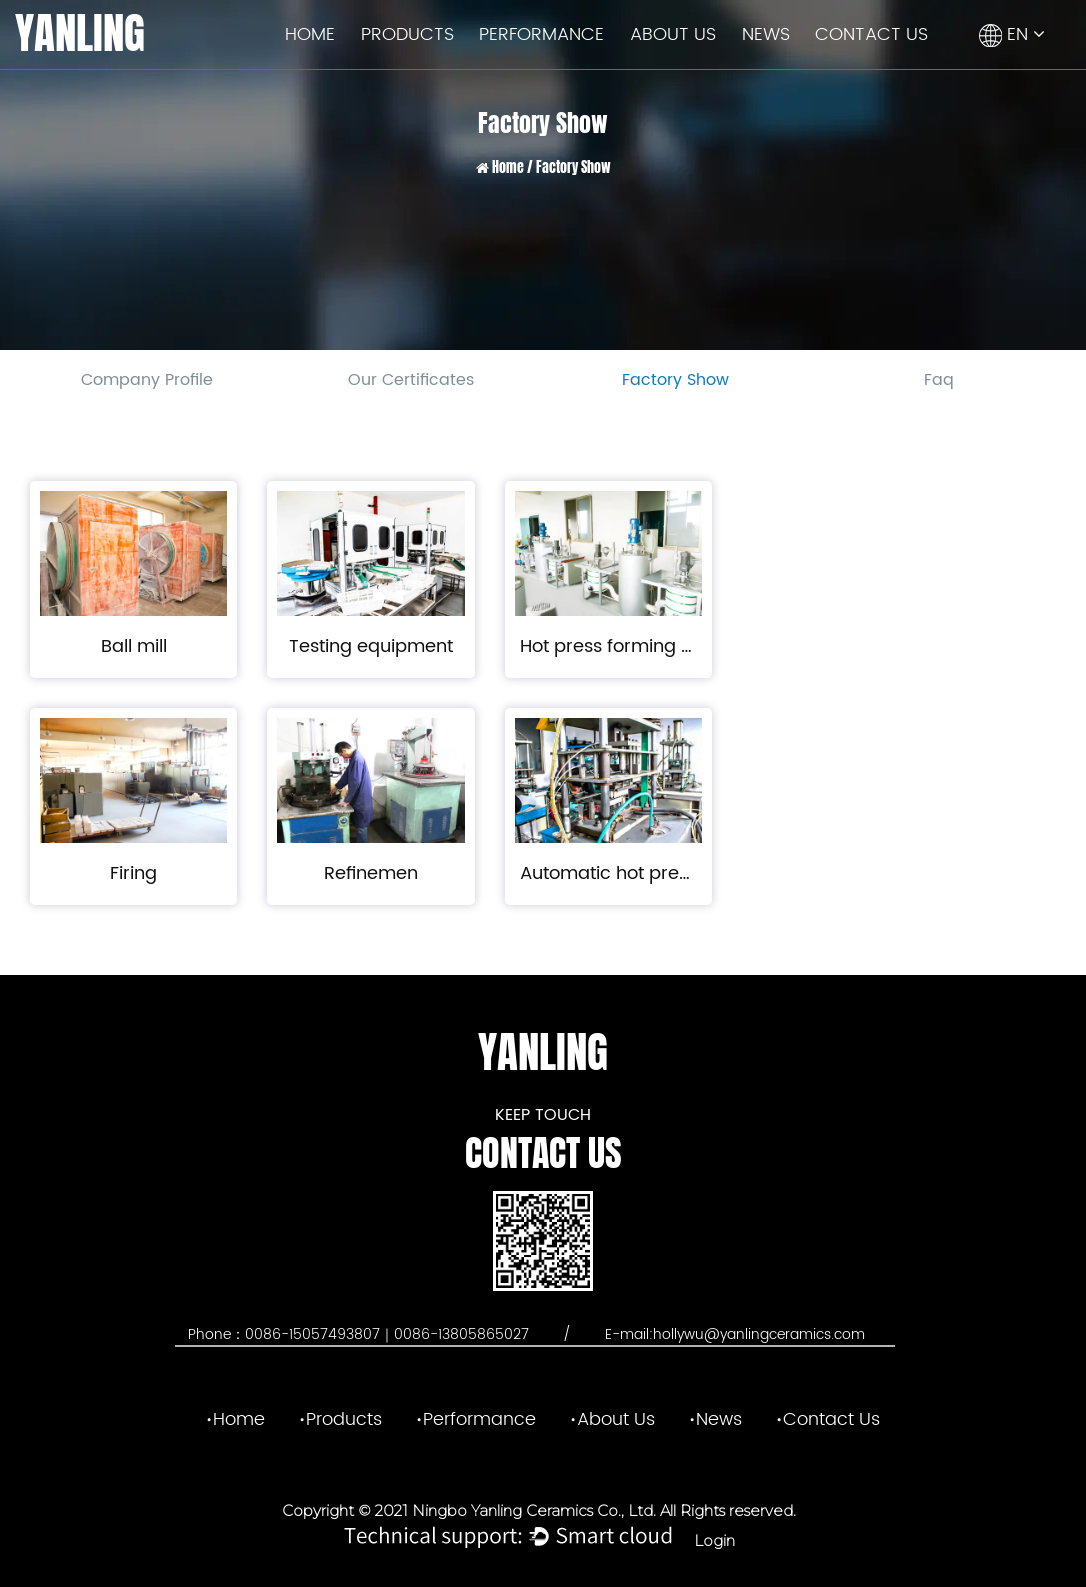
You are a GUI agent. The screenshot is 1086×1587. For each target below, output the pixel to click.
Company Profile (147, 380)
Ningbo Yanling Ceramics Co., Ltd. (532, 1510)
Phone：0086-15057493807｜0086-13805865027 (360, 1334)
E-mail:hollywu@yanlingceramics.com (735, 1334)
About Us (673, 34)
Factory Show (675, 380)
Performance (541, 34)
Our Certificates (411, 380)
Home (310, 34)
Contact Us (871, 34)
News (766, 34)
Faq (939, 380)
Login (714, 1540)
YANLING (80, 33)
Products (407, 34)
